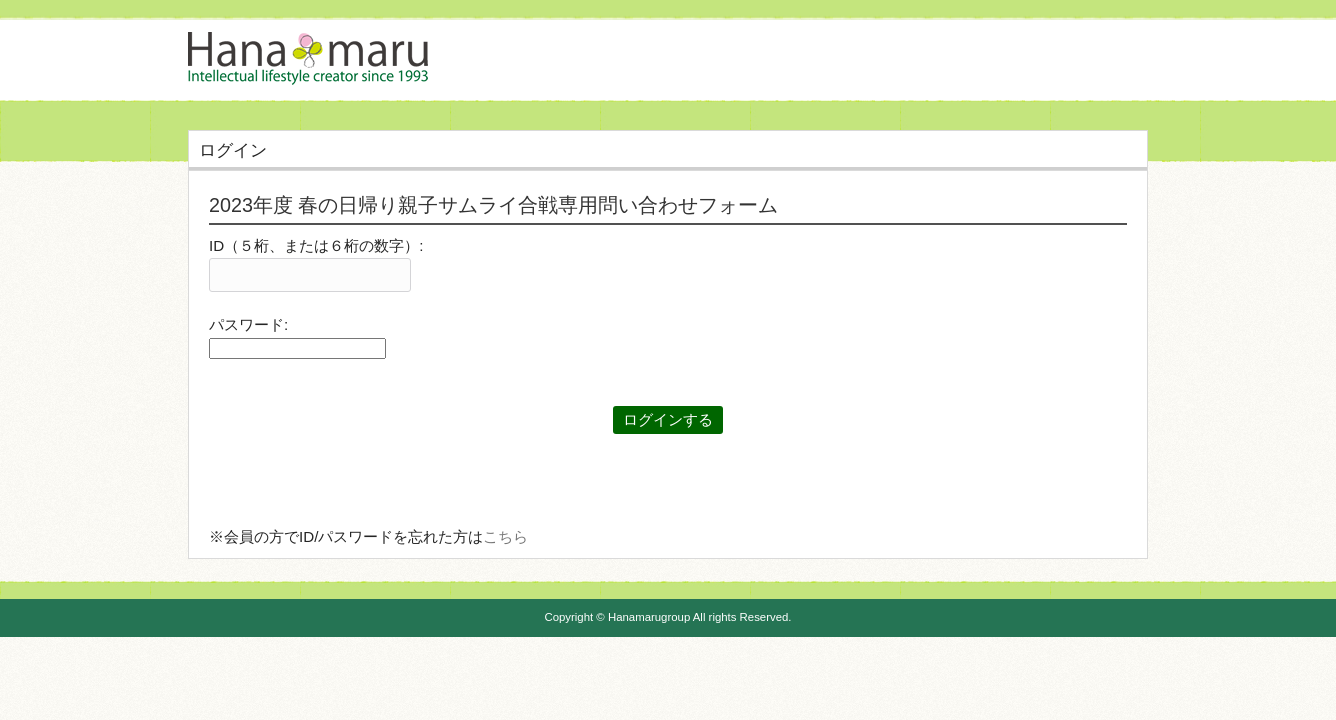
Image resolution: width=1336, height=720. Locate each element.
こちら (505, 536)
